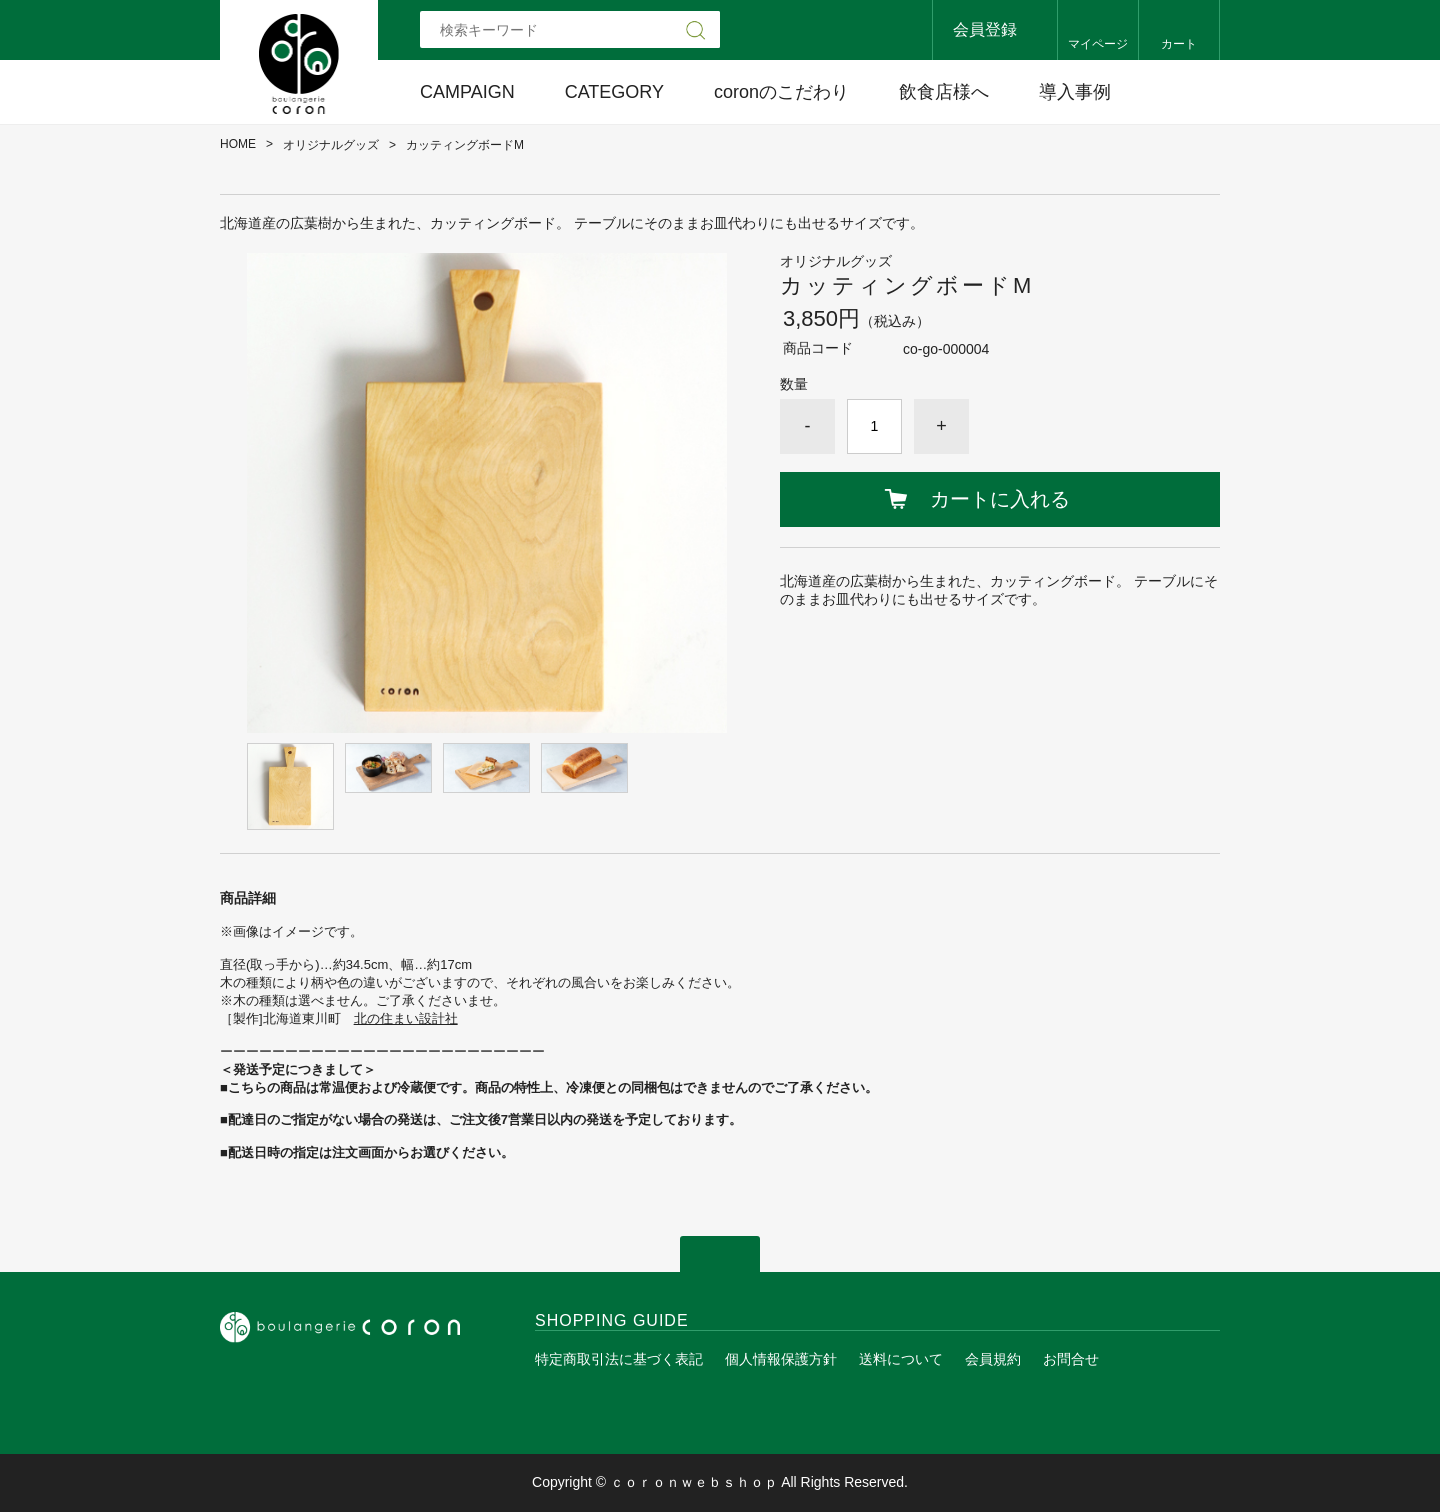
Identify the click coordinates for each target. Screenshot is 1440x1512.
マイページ (1098, 44)
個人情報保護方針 (781, 1359)
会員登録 (985, 29)
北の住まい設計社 (406, 1018)
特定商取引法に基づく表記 (619, 1359)
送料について (901, 1359)
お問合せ (1071, 1359)
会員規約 (993, 1359)
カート (1179, 44)
